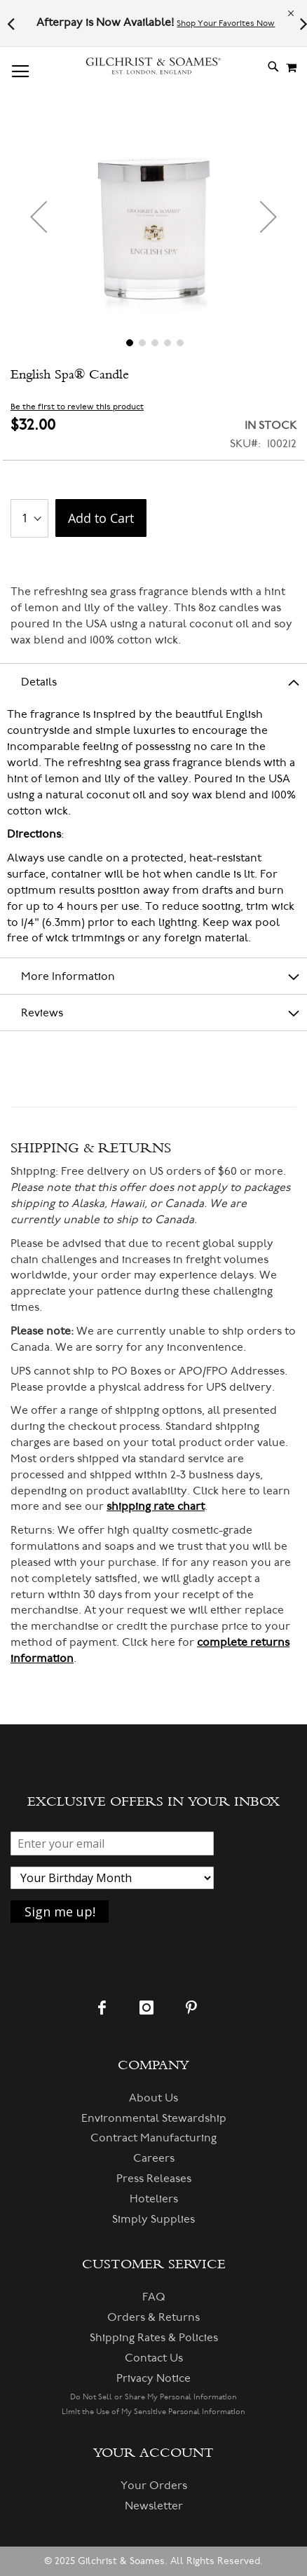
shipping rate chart (156, 1506)
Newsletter (154, 2506)
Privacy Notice (153, 2378)
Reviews (42, 1013)
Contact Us (154, 2358)
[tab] (153, 681)
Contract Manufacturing (153, 2138)
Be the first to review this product (77, 407)
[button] (39, 216)
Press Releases (153, 2179)
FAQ (153, 2297)
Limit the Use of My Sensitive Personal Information (153, 2411)
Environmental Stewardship (153, 2118)
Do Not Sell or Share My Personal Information (153, 2396)
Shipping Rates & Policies (154, 2338)
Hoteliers (154, 2199)
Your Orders (154, 2486)
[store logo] (153, 66)
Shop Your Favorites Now (226, 23)
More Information (68, 976)
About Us (153, 2098)
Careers (154, 2158)
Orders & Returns (153, 2317)
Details (39, 682)
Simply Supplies (153, 2219)
